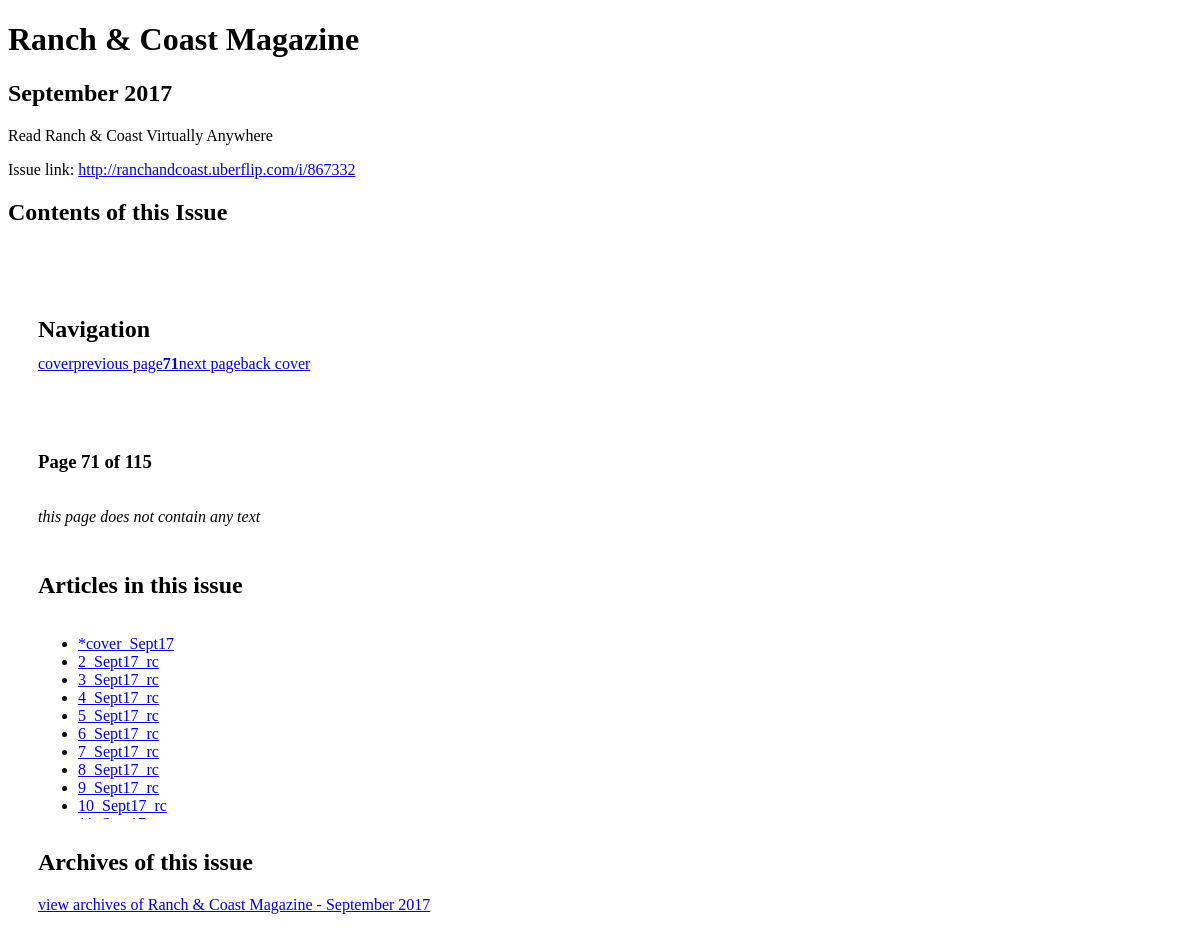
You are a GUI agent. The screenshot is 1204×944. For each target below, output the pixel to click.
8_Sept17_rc (118, 769)
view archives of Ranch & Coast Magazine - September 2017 (234, 904)
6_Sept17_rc (118, 733)
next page (210, 363)
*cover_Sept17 (126, 643)
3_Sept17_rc (118, 679)
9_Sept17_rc (118, 787)
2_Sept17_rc (118, 661)
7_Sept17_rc (118, 751)
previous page (118, 363)
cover (56, 363)
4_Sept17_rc (118, 697)
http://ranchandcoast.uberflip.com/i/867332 (216, 169)
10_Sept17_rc (122, 805)
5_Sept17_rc (118, 715)
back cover (276, 363)
